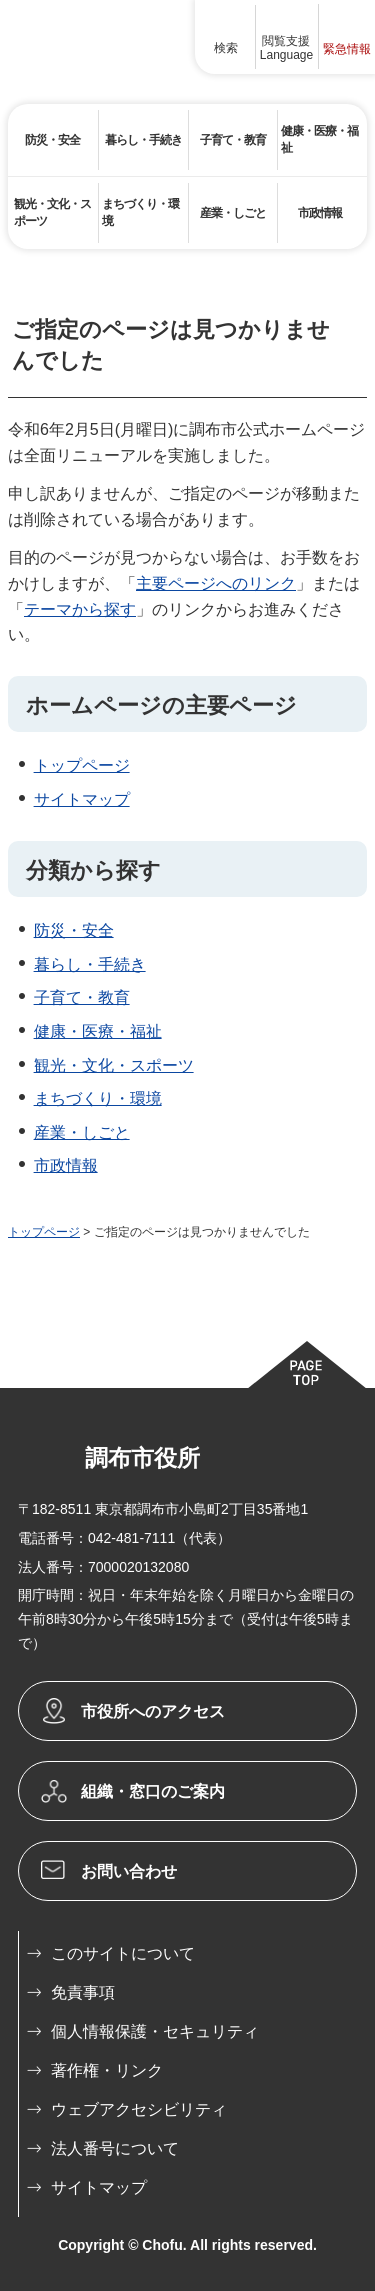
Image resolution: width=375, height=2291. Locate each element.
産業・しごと (82, 1132)
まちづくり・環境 (98, 1098)
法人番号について (115, 2148)
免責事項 (83, 1992)
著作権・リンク (107, 2070)
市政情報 (66, 1165)
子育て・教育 (82, 997)
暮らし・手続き (90, 964)
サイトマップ (82, 799)
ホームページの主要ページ (161, 705)
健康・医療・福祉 (98, 1031)
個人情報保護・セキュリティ (155, 2031)
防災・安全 (74, 930)
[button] (226, 37)
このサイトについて (123, 1953)
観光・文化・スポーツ (114, 1065)
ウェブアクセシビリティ (139, 2109)
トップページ (82, 765)
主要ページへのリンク (216, 583)
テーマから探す (80, 609)
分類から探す (93, 870)
